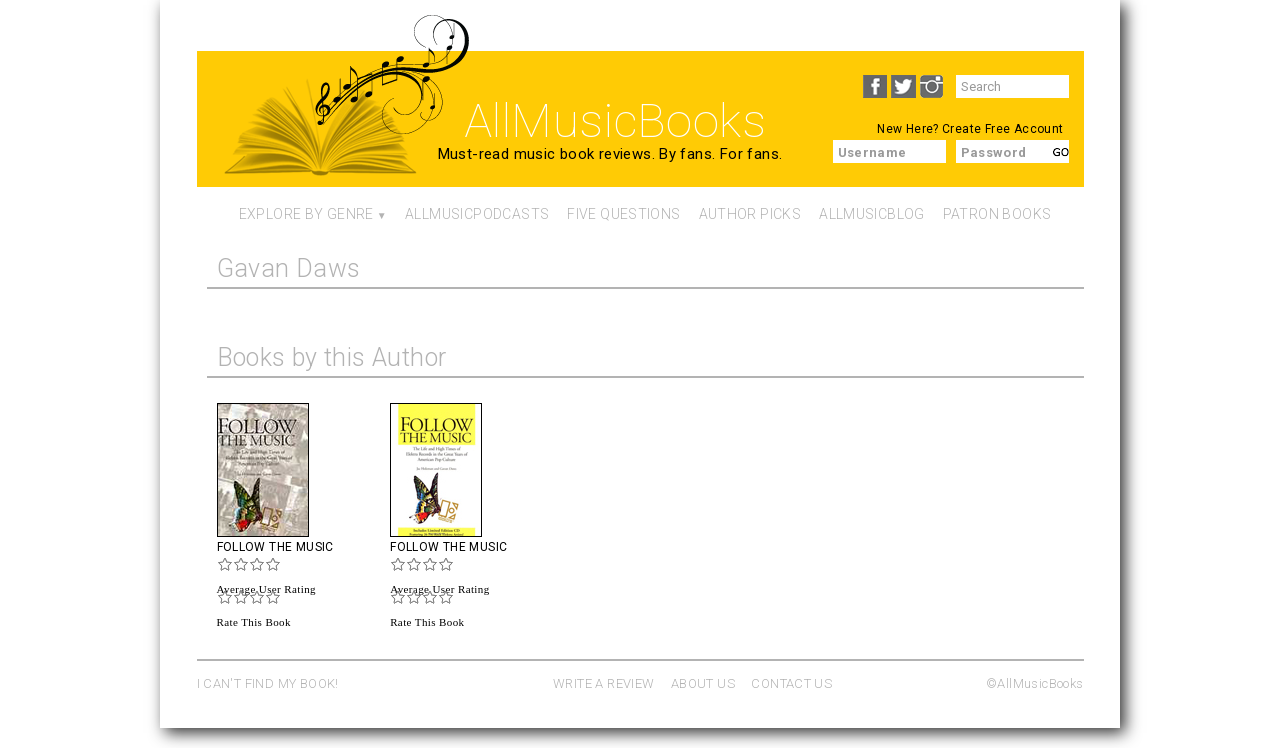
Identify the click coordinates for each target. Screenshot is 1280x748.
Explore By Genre (306, 214)
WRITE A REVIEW (603, 683)
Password (994, 152)
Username (872, 152)
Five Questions (623, 214)
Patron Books (997, 214)
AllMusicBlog (872, 214)
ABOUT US (703, 683)
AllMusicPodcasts (477, 214)
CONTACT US (791, 683)
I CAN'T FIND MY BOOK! (268, 683)
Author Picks (750, 214)
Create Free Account (1002, 129)
